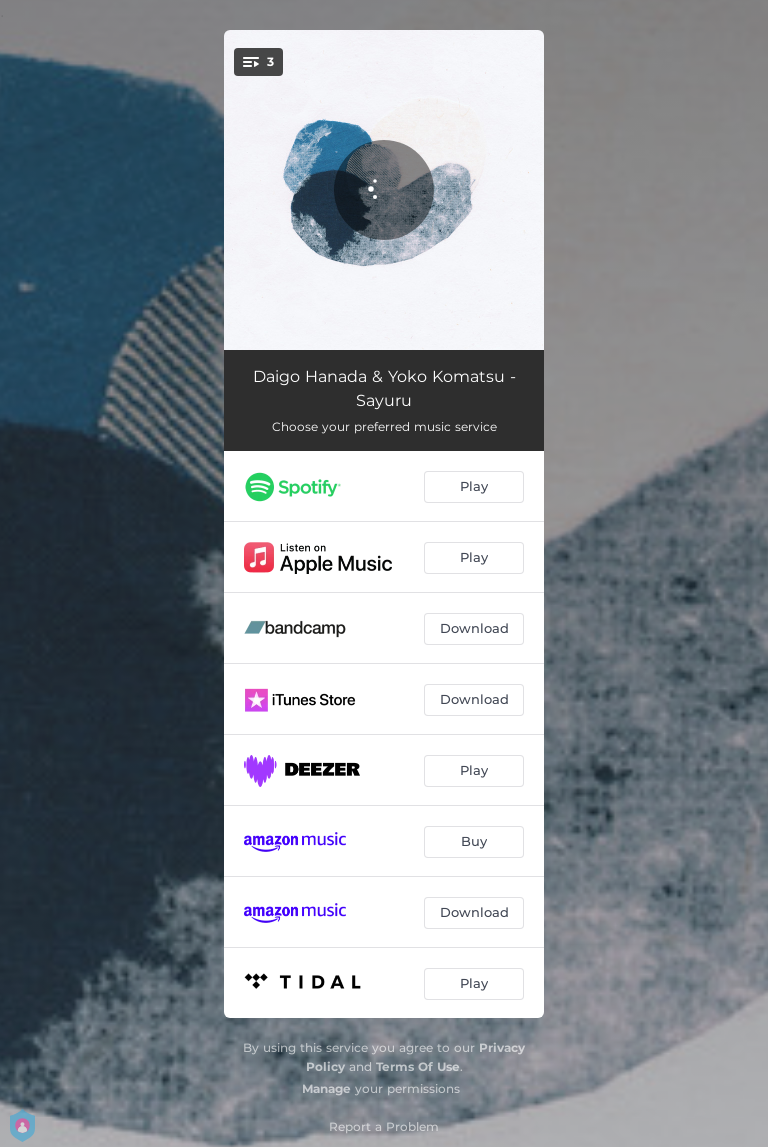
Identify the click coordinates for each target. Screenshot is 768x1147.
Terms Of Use (418, 1066)
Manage (326, 1088)
